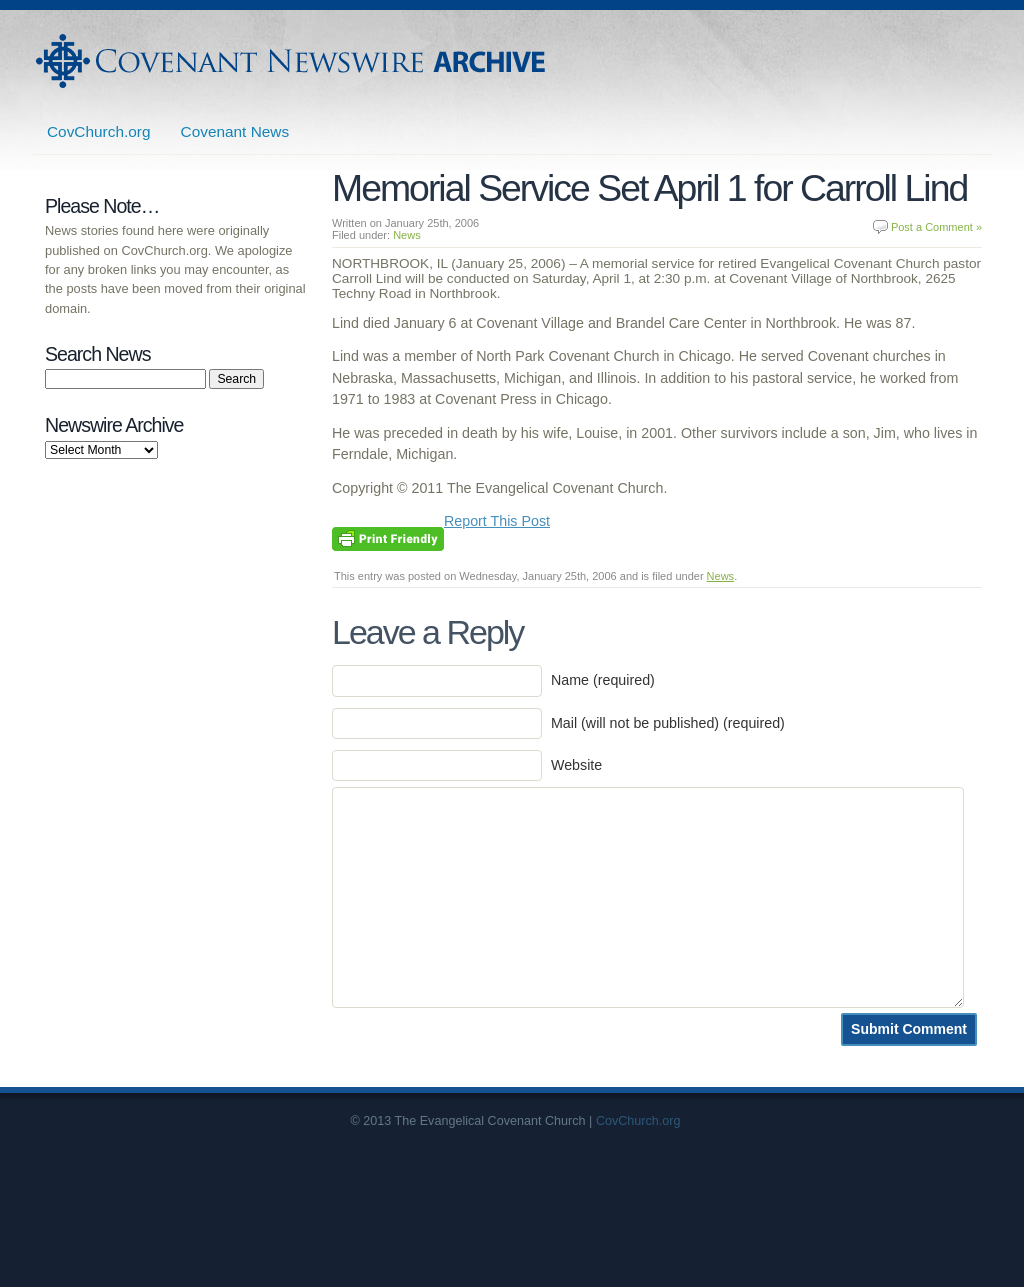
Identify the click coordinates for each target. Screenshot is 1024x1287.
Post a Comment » (936, 227)
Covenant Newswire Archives (293, 61)
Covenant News (235, 131)
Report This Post (497, 521)
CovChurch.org (99, 131)
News (407, 235)
